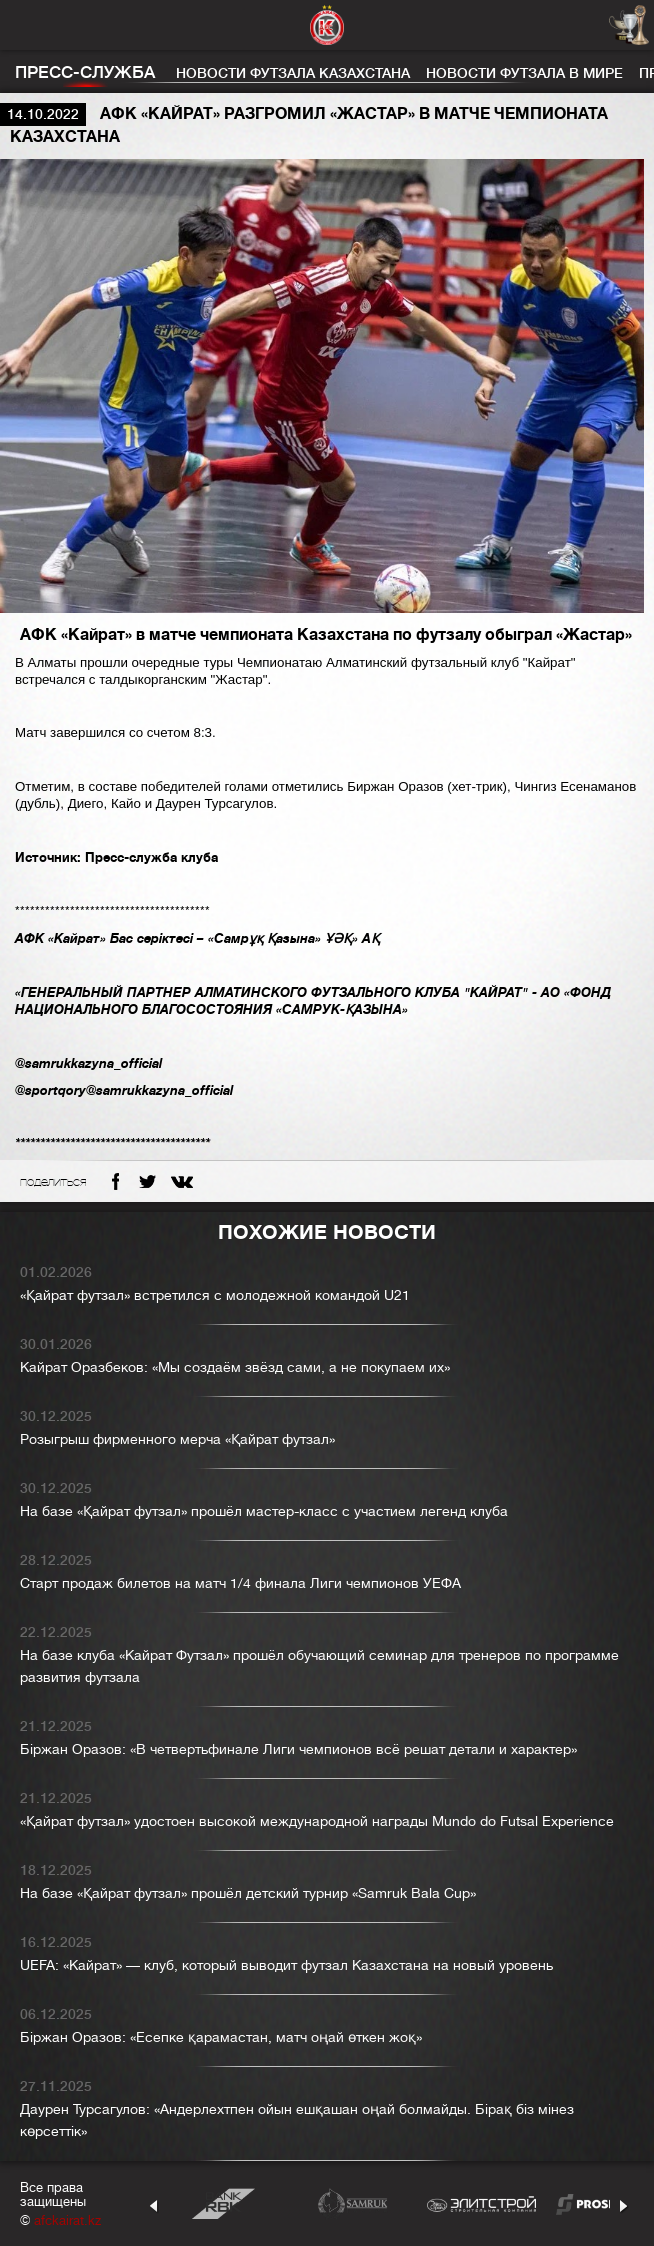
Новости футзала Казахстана (293, 73)
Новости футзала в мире (524, 73)
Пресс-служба (85, 72)
